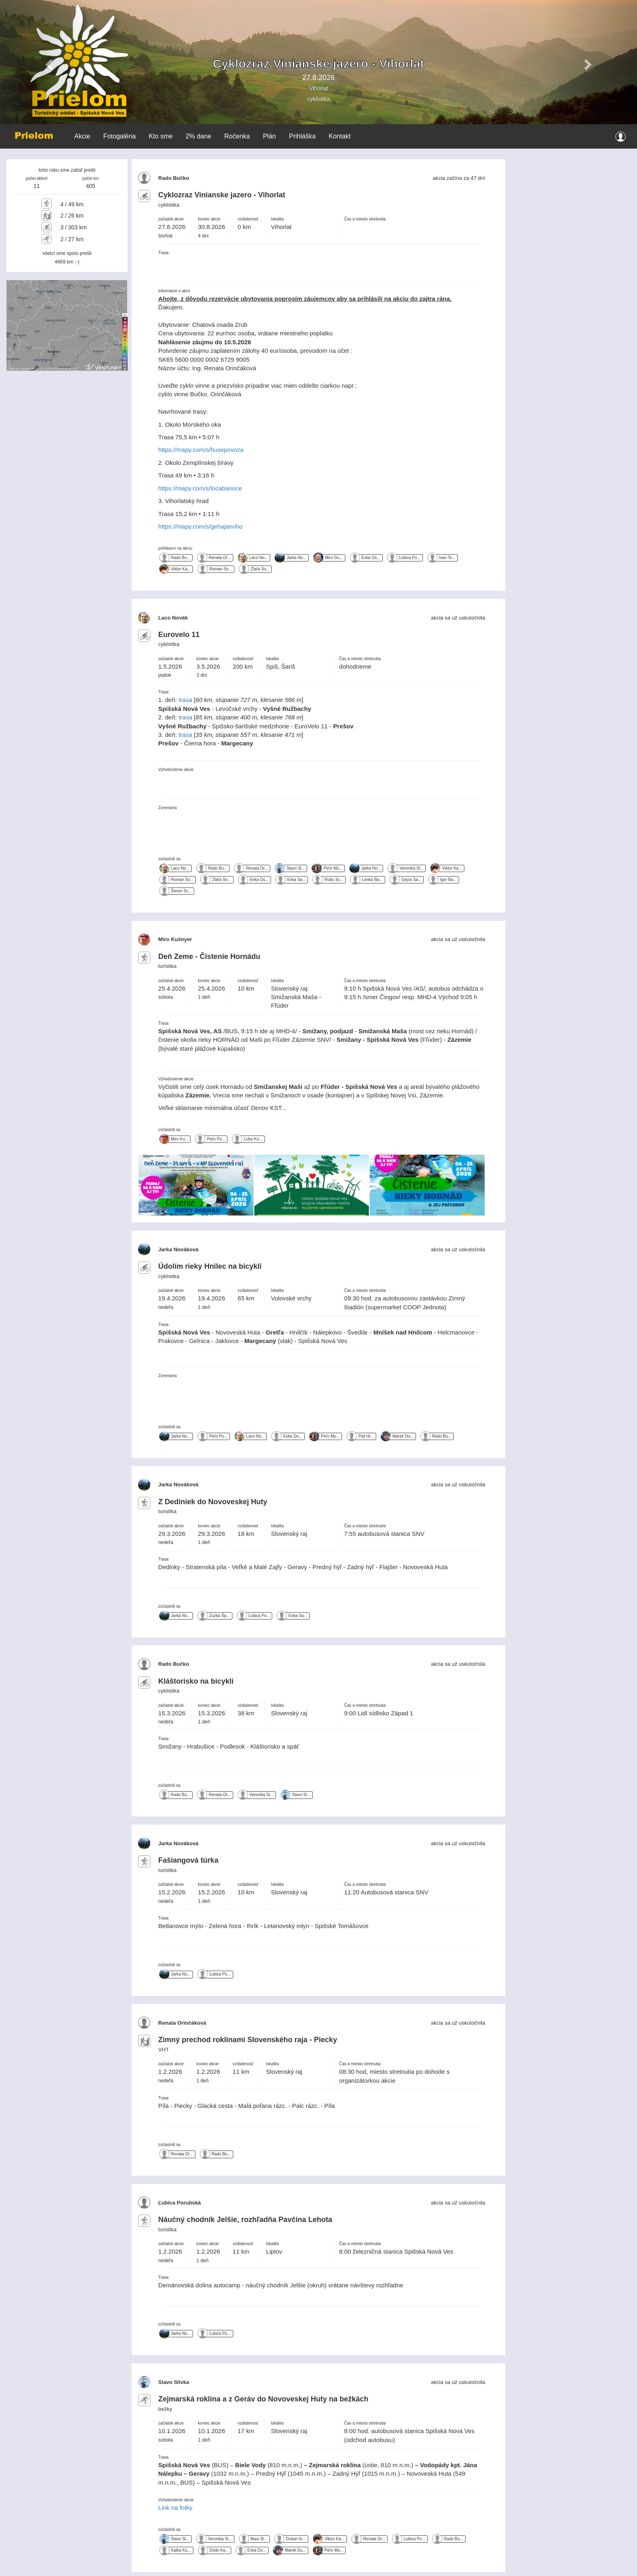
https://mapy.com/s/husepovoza (201, 449)
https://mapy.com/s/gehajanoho (200, 526)
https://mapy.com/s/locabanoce (200, 488)
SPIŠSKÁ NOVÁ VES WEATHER (569, 189)
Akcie (82, 136)
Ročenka (237, 136)
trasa (185, 699)
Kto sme (161, 136)
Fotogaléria (119, 136)
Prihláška (302, 136)
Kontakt (340, 136)
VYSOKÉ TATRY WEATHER (569, 258)
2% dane (198, 136)
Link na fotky (175, 2507)
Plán (269, 136)
